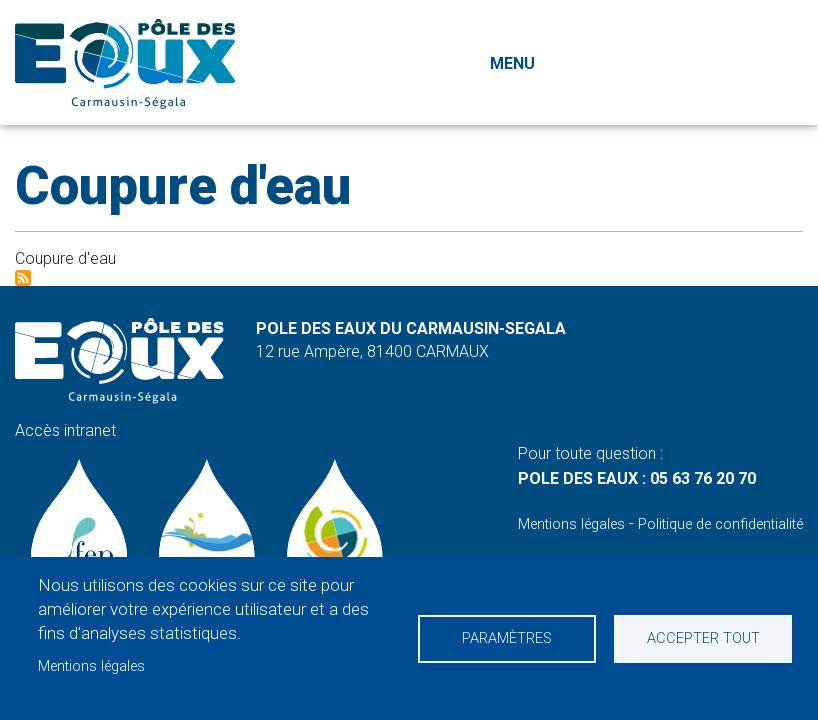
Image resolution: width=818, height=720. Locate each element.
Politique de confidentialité (720, 525)
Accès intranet (65, 430)
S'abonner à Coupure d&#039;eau (23, 278)
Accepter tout (703, 638)
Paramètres (507, 638)
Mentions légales (91, 666)
